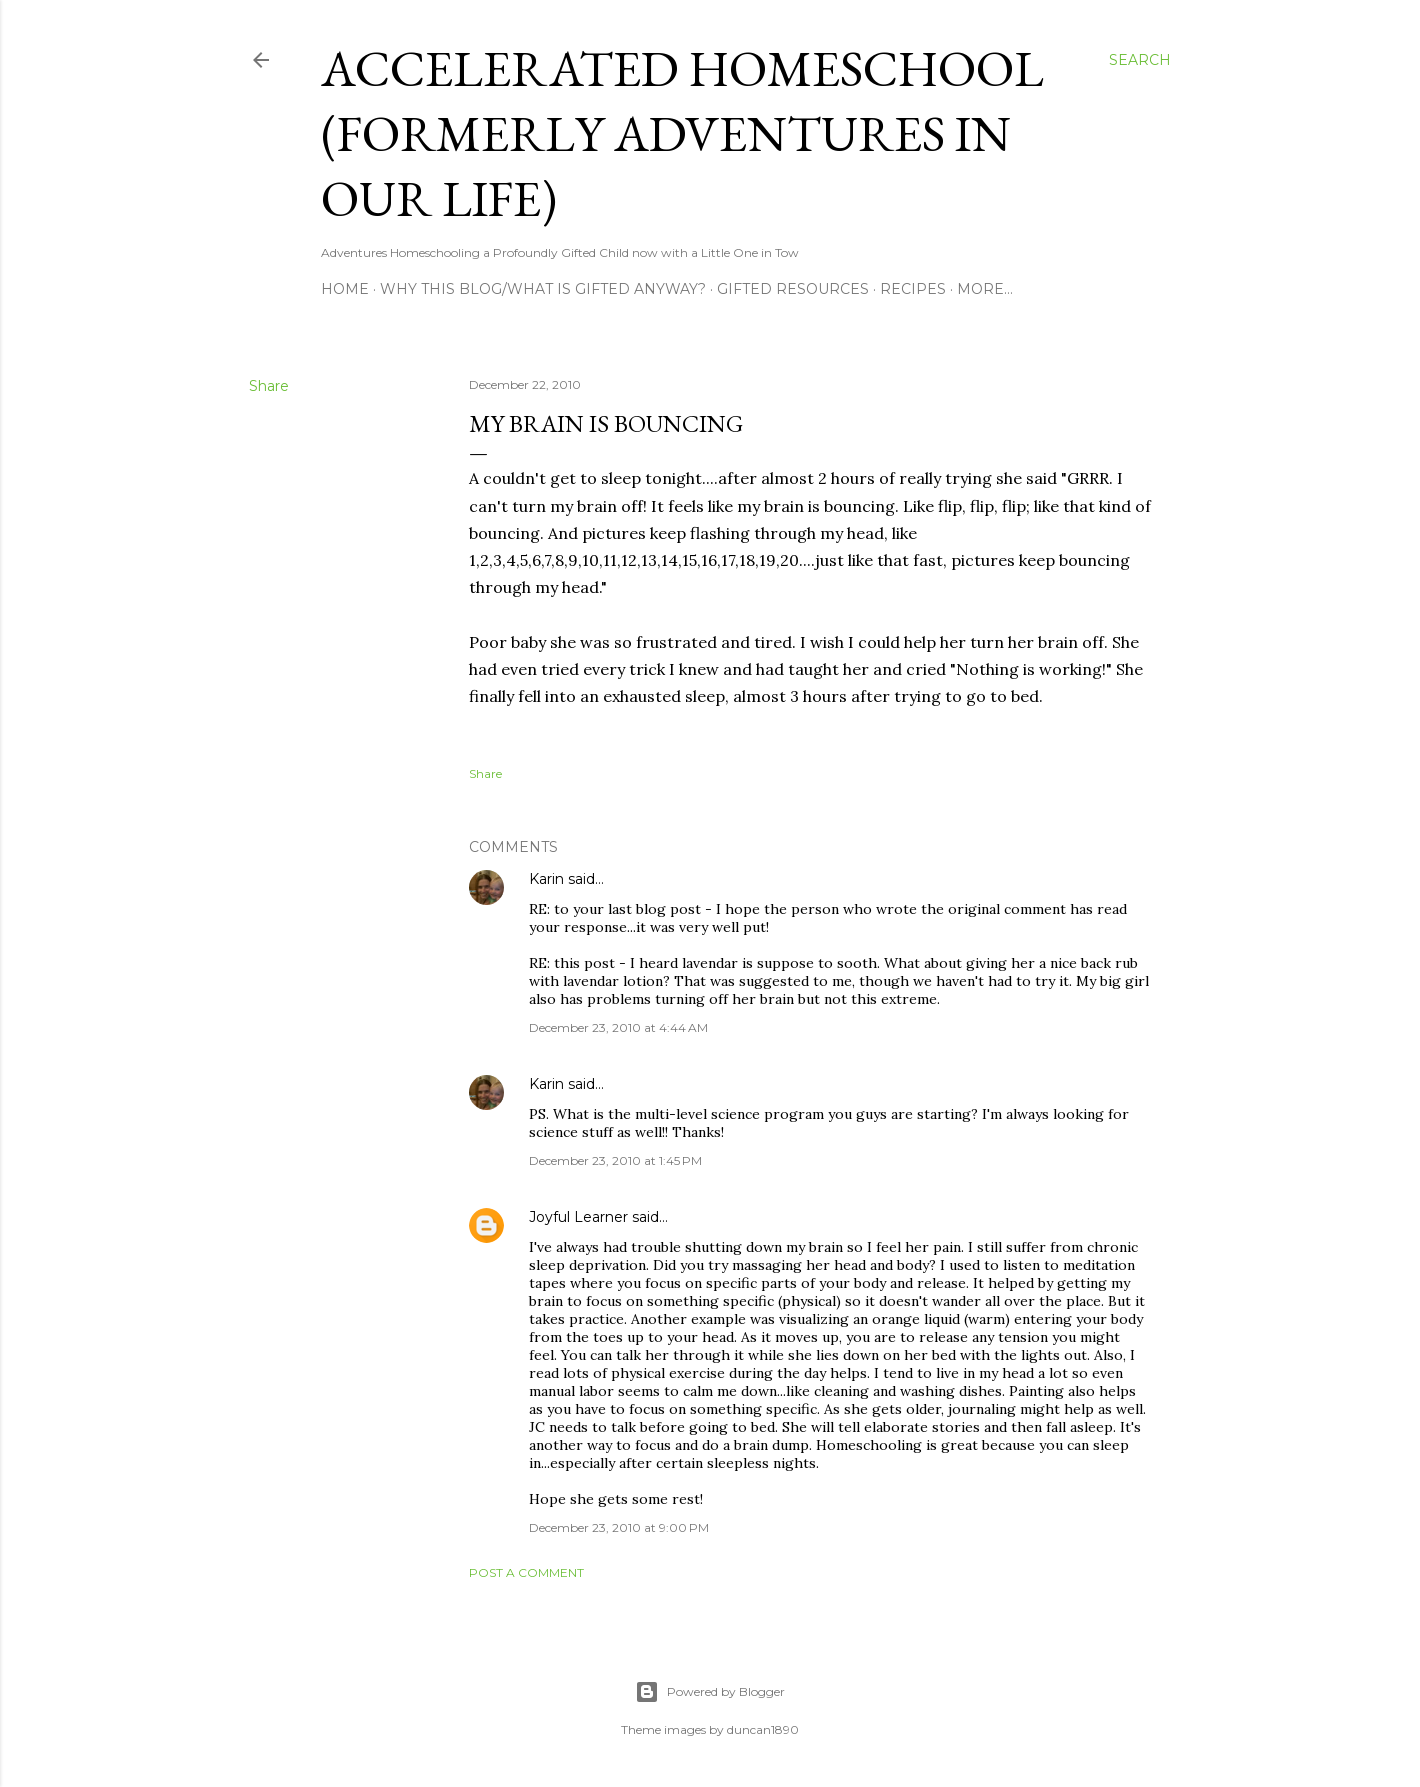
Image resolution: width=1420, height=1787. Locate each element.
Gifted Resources (793, 289)
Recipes (913, 289)
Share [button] (269, 386)
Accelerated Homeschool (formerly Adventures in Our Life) (682, 133)
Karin (546, 879)
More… (985, 289)
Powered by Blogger (710, 1692)
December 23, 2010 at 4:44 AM (618, 1027)
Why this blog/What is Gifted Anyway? (543, 289)
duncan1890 (763, 1729)
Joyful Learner (578, 1217)
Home (345, 289)
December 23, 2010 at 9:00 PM (619, 1527)
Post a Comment (526, 1572)
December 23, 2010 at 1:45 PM (615, 1160)
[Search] (1140, 60)
